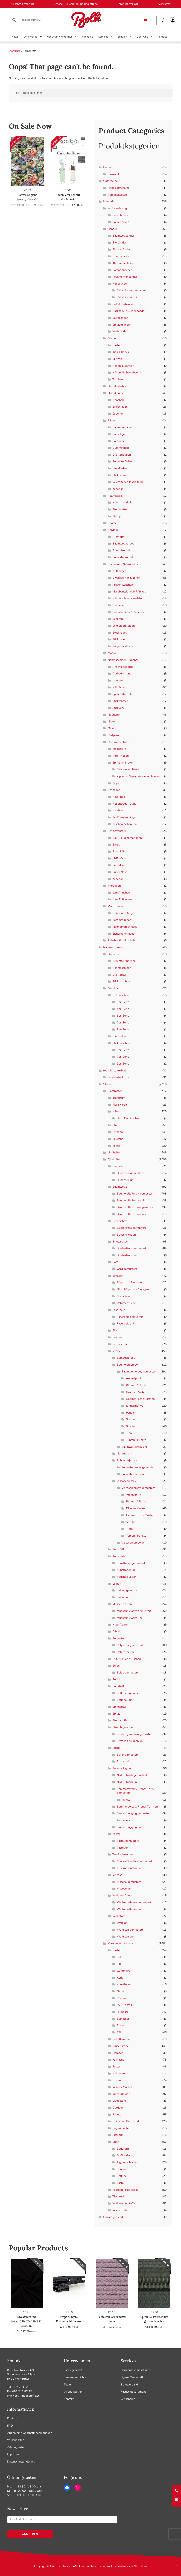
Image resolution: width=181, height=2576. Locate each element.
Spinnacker (119, 1707)
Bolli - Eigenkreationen (127, 838)
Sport (115, 2142)
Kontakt (162, 36)
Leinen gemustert (128, 1590)
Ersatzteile (119, 749)
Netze (120, 1991)
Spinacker (123, 2019)
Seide (116, 1666)
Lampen (117, 680)
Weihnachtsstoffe (123, 2203)
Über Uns (142, 36)
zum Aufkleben (122, 899)
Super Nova (119, 872)
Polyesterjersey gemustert (138, 1467)
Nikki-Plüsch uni (127, 1782)
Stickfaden (119, 475)
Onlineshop (30, 36)
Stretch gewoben (123, 1727)
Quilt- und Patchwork (126, 2121)
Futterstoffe (120, 1344)
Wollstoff (118, 1916)
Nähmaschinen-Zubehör (123, 660)
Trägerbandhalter (123, 646)
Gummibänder (121, 256)
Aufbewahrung (117, 208)
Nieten (112, 722)
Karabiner (118, 810)
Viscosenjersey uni (133, 1543)
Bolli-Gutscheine (119, 188)
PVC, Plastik (125, 2005)
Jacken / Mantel (122, 2087)
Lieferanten (115, 1091)
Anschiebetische (122, 667)
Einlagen (117, 1276)
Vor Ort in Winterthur (59, 36)
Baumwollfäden (122, 427)
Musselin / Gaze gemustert (134, 1611)
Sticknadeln (119, 639)
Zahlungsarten (16, 2447)
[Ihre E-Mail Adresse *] (62, 2519)
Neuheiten (114, 715)
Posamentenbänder (124, 277)
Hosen (116, 2080)
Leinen (116, 1584)
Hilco (115, 1111)
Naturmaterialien (123, 502)
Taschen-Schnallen (124, 824)
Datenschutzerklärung (21, 2462)
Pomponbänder (122, 270)
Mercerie (109, 201)
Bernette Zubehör (123, 961)
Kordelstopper (121, 920)
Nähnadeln (119, 605)
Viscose (117, 1875)
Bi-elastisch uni (127, 1255)
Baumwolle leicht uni (130, 1200)
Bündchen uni (125, 1180)
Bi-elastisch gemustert (131, 1248)
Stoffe (107, 1084)
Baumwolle (119, 1187)
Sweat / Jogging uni (129, 1827)
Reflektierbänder (123, 304)
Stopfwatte (119, 509)
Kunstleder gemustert (131, 1563)
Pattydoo (118, 865)
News (14, 36)
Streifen (131, 1426)
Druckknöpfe (116, 393)
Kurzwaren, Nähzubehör (123, 564)
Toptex (116, 1146)
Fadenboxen (120, 215)
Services (103, 36)
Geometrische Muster (140, 1515)
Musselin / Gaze (122, 1604)
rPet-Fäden (119, 468)
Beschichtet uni (126, 1235)
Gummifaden (120, 448)
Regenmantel (121, 2128)
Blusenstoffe (120, 2046)
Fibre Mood (119, 1105)
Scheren (117, 619)
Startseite (14, 51)
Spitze (116, 1714)
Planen (121, 1998)
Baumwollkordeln (123, 544)
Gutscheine (110, 181)
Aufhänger (119, 571)
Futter (116, 2067)
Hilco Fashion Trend (129, 1118)
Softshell (118, 1686)
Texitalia (117, 1139)
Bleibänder (119, 243)
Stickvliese (124, 1296)
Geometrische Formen (140, 1399)
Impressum (14, 2454)
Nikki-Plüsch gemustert (132, 1775)
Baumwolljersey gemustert (138, 1372)
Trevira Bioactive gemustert (134, 1861)
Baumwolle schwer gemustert (136, 1207)
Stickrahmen (120, 701)
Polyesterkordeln (123, 557)
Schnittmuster (117, 831)
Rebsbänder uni (127, 297)
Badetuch (123, 2149)
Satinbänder (120, 318)
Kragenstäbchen (122, 585)
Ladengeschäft (73, 2370)
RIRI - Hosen (120, 756)
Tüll (119, 2032)
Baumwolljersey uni (134, 1447)
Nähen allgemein (123, 366)
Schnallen (114, 790)
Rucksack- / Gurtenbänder (128, 311)
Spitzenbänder (121, 325)
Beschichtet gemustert (131, 1228)
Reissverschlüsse (119, 742)
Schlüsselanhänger (124, 817)
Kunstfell (118, 1549)
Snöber (117, 1679)
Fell (119, 1957)
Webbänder (119, 331)
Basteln (117, 345)
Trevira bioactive (122, 1854)
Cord (115, 1262)
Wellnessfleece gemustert (134, 1902)
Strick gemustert (127, 1755)
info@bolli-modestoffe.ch (23, 2396)
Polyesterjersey (127, 1460)
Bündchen (118, 1166)
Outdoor (117, 2108)
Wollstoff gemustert (130, 1930)
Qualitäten (114, 1159)
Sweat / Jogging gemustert (134, 1813)
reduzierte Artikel (114, 1071)
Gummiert (123, 1971)
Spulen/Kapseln (122, 694)
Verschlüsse (115, 906)
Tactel (116, 1834)
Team (67, 2385)
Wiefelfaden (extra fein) (127, 482)
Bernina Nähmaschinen (135, 2370)
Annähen (118, 400)
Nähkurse (87, 36)
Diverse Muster (136, 1392)
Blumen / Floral (136, 1385)
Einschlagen (120, 407)
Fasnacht (109, 167)
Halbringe (118, 797)
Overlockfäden (121, 455)
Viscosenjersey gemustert (138, 1488)
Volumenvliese (126, 1303)
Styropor (118, 516)
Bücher (112, 338)
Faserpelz (118, 1310)
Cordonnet (119, 441)
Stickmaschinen (122, 981)
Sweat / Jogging (122, 1768)
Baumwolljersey (127, 1365)
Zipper (116, 783)
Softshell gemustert (130, 1693)
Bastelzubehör (117, 386)
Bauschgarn (119, 434)
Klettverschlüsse (123, 263)
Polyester (118, 1638)
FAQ (10, 2426)
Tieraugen (114, 886)
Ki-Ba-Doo (119, 858)
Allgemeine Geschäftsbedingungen (29, 2433)
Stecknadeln (120, 633)
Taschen (117, 379)
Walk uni (122, 1923)
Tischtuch (118, 2196)
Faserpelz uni (125, 1324)
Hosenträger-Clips (124, 804)
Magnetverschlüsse (124, 927)
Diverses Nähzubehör (126, 578)
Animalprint (133, 1378)
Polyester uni (125, 1652)
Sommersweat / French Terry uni (138, 1807)
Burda (116, 845)
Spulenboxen (120, 222)
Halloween (119, 2073)
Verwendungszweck (120, 1943)
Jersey (116, 1351)
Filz (114, 1330)
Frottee (117, 1337)
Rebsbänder (120, 284)
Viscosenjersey (126, 1481)
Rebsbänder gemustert (131, 290)
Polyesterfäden (122, 461)
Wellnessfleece (122, 1895)
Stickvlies (118, 708)
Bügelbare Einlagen (129, 1282)
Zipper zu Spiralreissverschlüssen (138, 776)
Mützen (117, 359)
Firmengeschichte (75, 2377)
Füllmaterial (115, 496)
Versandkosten (117, 195)
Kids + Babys (120, 352)
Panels (130, 1413)
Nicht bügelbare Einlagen (133, 1289)
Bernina (113, 988)
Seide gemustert (127, 1673)
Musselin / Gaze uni (129, 1618)
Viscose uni (124, 1889)
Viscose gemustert (129, 1882)
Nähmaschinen (112, 947)
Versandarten (15, 2440)
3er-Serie (123, 1002)
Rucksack (123, 2012)
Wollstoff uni (125, 1937)
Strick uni (123, 1761)
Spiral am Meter (122, 763)
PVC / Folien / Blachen (126, 1659)
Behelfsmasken (122, 2039)
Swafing (117, 1132)
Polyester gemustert (130, 1645)
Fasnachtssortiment (133, 2392)
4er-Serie (123, 1009)
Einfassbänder (121, 249)
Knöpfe (112, 523)
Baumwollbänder (123, 236)
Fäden (112, 420)
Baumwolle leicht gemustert (135, 1194)
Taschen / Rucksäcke (125, 2190)
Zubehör (117, 414)
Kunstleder (119, 1556)
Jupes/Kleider (121, 2094)
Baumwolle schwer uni (131, 1214)
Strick (116, 1748)
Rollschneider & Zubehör (128, 612)
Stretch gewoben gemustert (135, 1734)
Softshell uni (125, 1700)
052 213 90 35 (22, 2387)
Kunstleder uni (126, 1570)
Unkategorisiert (113, 2217)
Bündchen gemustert (130, 1173)
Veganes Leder (126, 1577)
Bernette (113, 954)
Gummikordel (121, 550)
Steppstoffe (119, 1720)
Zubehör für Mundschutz (123, 940)
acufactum (118, 1098)
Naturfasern (124, 1454)
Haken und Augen (123, 913)
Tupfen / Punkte (136, 1440)
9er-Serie (123, 1029)
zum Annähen (121, 893)
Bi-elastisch (120, 1242)
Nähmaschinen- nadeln (127, 598)
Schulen (122, 36)
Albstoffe (118, 537)
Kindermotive (134, 1406)
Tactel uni (123, 1848)
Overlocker (119, 975)
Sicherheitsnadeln (123, 934)
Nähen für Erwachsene (126, 373)
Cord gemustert (127, 1269)
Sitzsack (117, 2135)
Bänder (112, 229)
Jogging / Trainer (127, 2162)
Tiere (129, 1433)
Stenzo (116, 1125)
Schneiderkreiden (123, 626)
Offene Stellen (73, 2392)
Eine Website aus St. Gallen (129, 2566)
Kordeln (113, 530)
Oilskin (116, 1631)
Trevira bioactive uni (129, 1868)
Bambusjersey (126, 1358)
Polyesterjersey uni (133, 1474)
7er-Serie (123, 1023)
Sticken (121, 2025)
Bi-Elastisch (124, 2155)
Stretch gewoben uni (130, 1741)
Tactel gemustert (128, 1841)
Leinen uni (123, 1597)
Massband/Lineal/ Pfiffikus (129, 592)
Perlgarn (113, 735)
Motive (112, 653)
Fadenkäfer (119, 851)
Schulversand (129, 2385)
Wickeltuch (119, 2210)
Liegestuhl (119, 2101)
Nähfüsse (118, 687)
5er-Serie (123, 1016)
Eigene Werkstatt (132, 2377)
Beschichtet (119, 1221)
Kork (120, 1978)
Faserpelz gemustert (130, 1317)
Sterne (130, 1419)
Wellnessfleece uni (129, 1909)
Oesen (112, 728)
